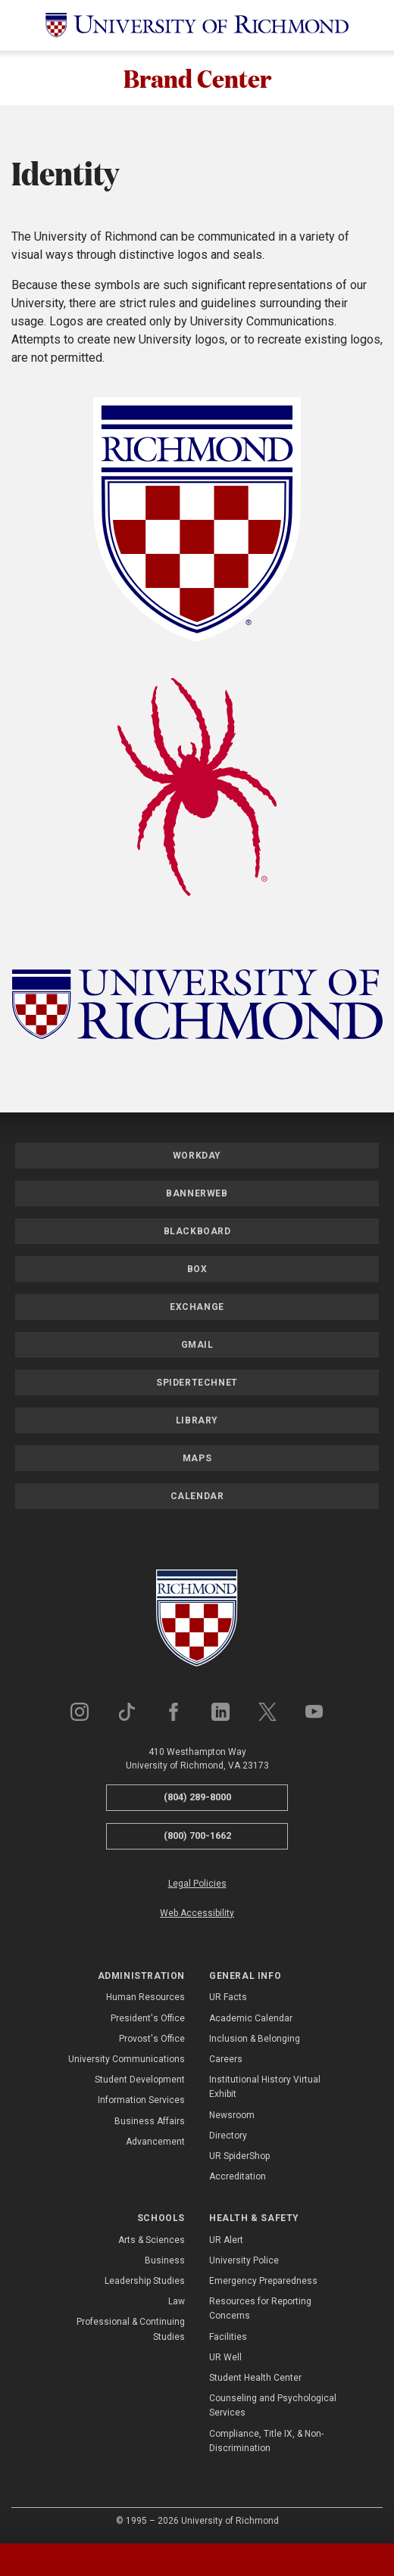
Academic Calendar (250, 2018)
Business (165, 2260)
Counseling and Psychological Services (272, 2406)
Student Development (140, 2080)
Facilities (228, 2337)
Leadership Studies (145, 2281)
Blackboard (197, 1232)
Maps (197, 1459)
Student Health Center (255, 2377)
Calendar (197, 1497)
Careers (225, 2059)
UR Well (225, 2357)
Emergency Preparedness (263, 2281)
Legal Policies (197, 1883)
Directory (228, 2135)
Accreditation (237, 2177)
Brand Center (197, 78)
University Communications (126, 2059)
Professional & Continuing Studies (131, 2329)
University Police (244, 2260)
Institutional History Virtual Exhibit (265, 2087)
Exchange (197, 1307)
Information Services (141, 2100)
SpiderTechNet (197, 1383)
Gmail (197, 1345)
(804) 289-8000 (197, 1797)
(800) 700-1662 (197, 1836)
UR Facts (228, 1998)
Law (176, 2302)
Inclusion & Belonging (254, 2038)
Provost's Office (152, 2038)
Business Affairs (149, 2121)
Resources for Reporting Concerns (260, 2309)
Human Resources (145, 1998)
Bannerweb (196, 1194)
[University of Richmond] (197, 25)
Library (197, 1421)
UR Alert (226, 2240)
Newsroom (232, 2115)
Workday (197, 1156)
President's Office (148, 2018)
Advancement (155, 2141)
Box (197, 1270)
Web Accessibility (197, 1913)
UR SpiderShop (239, 2156)
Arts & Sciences (151, 2240)
